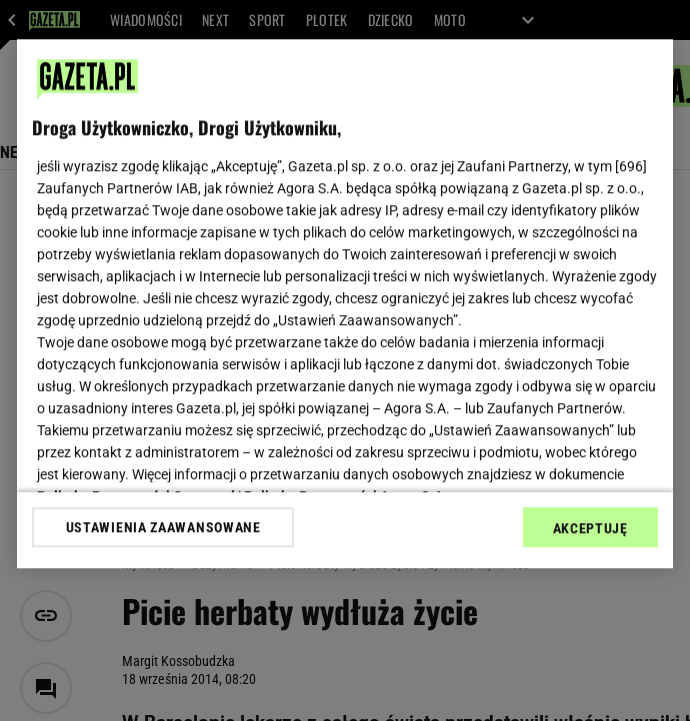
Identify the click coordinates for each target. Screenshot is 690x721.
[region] (345, 303)
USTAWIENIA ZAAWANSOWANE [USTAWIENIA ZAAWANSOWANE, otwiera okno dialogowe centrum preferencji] (163, 527)
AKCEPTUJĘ (590, 528)
